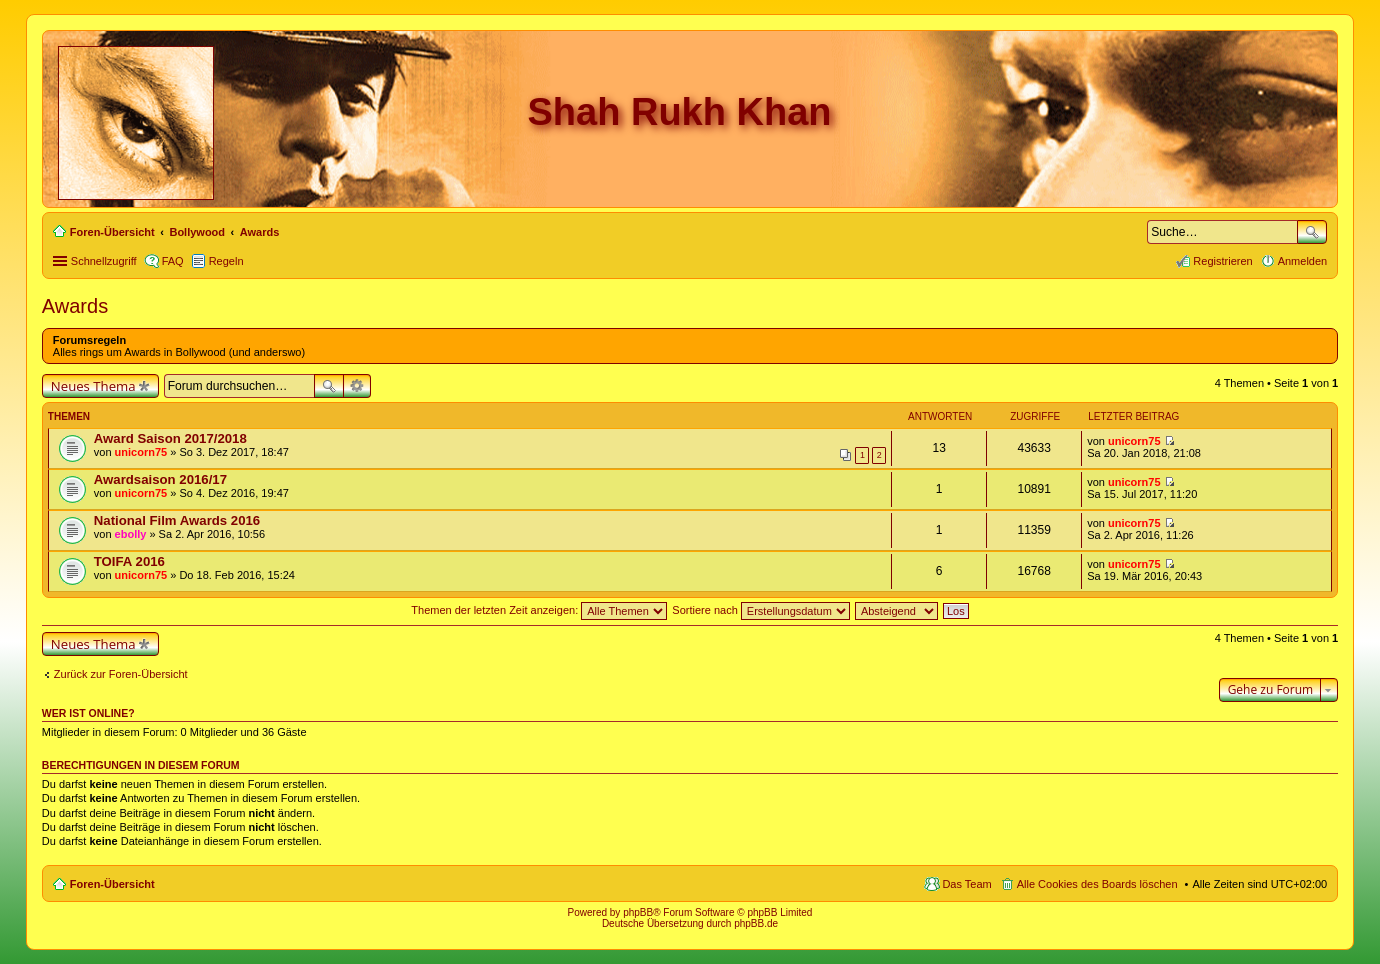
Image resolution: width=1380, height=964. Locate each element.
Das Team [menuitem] (966, 884)
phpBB (638, 912)
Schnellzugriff (104, 261)
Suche (1312, 232)
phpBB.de (756, 923)
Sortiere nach (760, 610)
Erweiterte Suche (357, 386)
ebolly (131, 534)
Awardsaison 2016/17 (160, 479)
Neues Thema (93, 386)
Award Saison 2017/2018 (170, 438)
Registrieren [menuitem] (1222, 261)
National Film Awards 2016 (177, 520)
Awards (75, 306)
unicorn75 (141, 452)
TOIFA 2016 (129, 561)
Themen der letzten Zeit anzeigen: (539, 610)
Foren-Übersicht (112, 884)
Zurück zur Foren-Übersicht (121, 674)
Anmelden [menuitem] (1303, 261)
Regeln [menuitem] (226, 261)
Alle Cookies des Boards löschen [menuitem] (1097, 884)
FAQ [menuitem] (173, 261)
